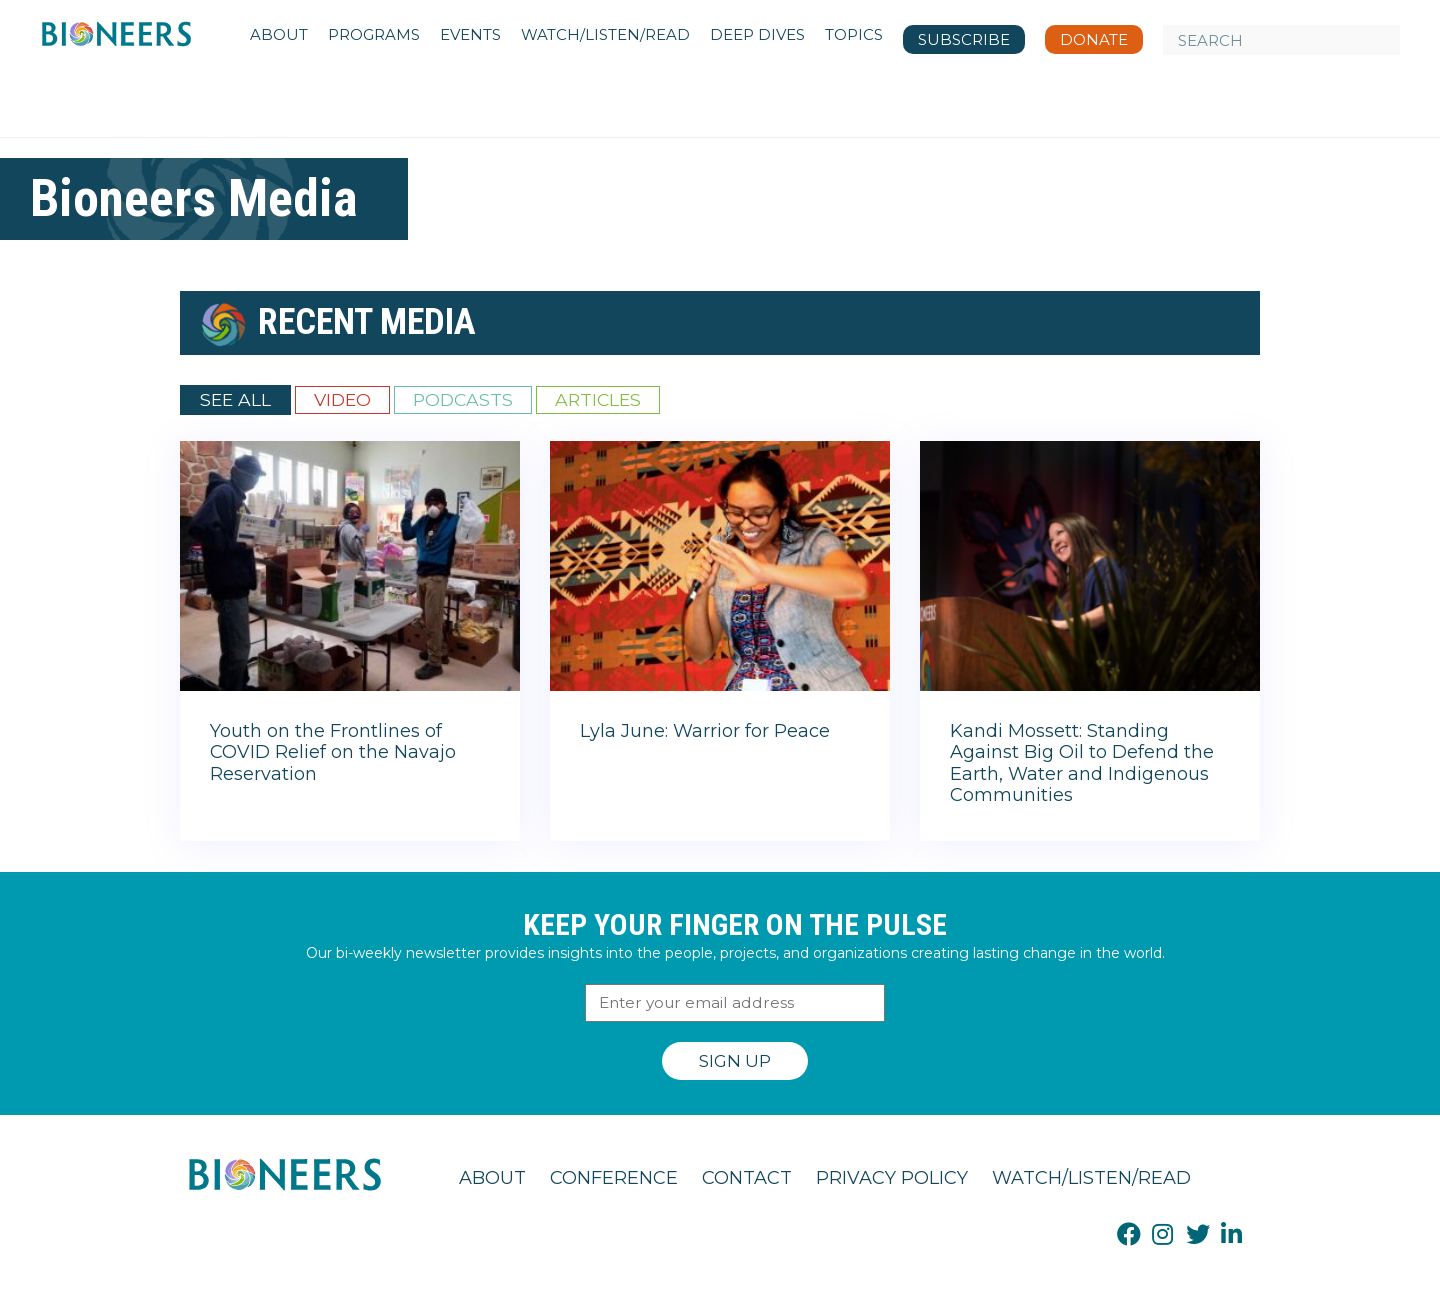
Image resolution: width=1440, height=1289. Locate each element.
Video (342, 399)
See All (235, 399)
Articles (598, 399)
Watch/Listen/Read (1091, 1178)
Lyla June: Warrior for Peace (705, 731)
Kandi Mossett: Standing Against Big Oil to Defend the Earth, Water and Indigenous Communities (1082, 763)
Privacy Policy (892, 1178)
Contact (747, 1178)
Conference (614, 1178)
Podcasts (463, 399)
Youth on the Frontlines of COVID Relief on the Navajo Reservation (333, 752)
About (492, 1178)
